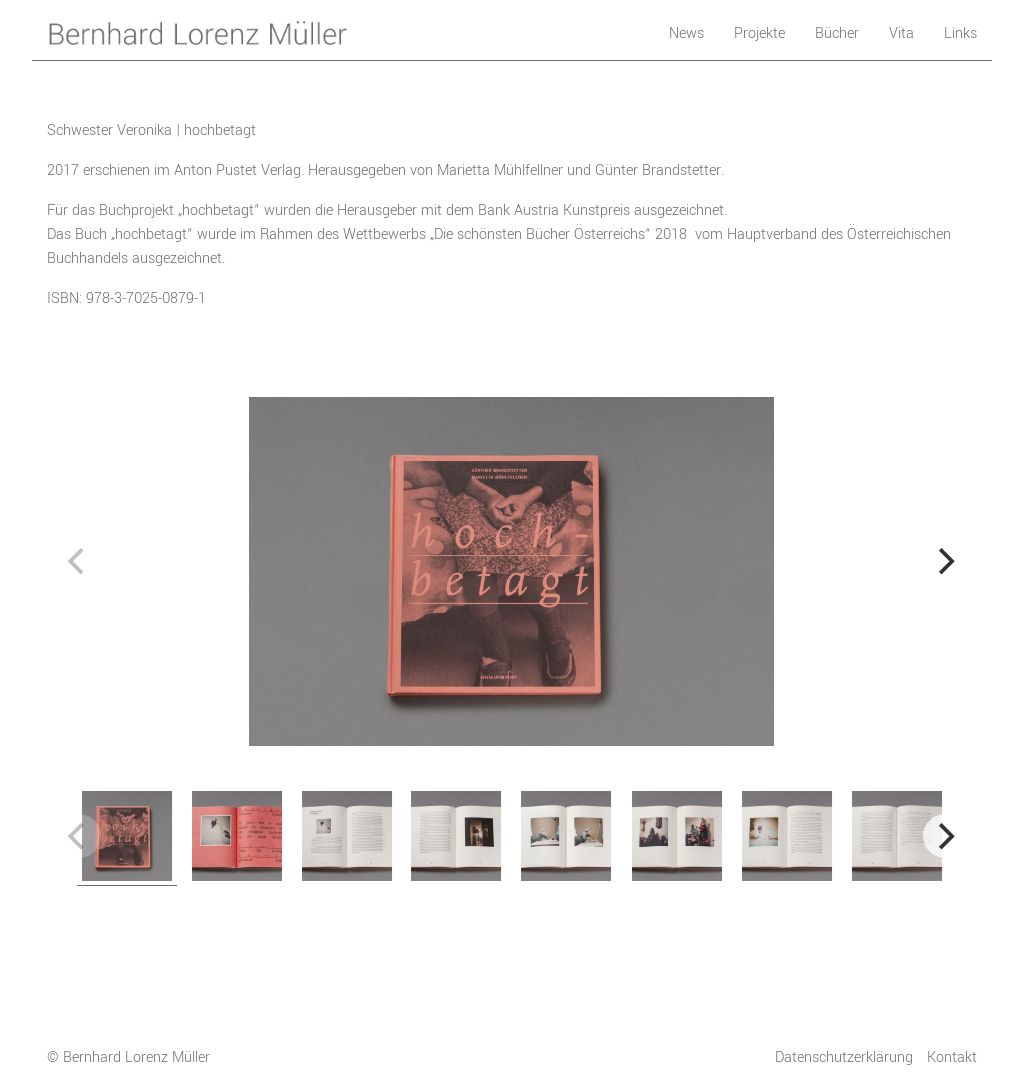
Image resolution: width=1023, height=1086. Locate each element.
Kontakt (952, 1057)
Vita (901, 33)
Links (960, 33)
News (686, 33)
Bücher (837, 33)
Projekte (759, 33)
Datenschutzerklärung (844, 1057)
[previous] (79, 562)
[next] (945, 562)
